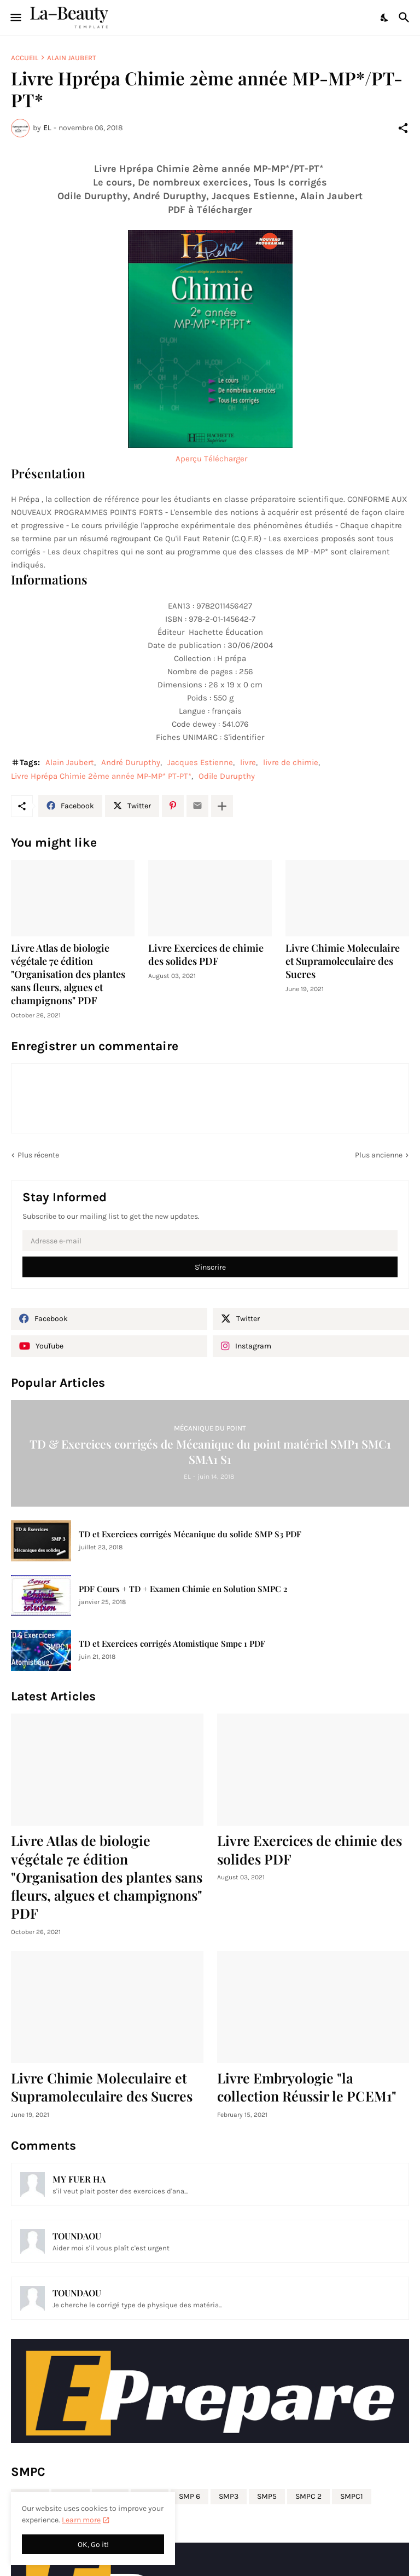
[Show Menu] (15, 17)
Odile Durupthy (227, 776)
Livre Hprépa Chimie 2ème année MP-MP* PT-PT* (101, 776)
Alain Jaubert (71, 57)
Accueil (24, 57)
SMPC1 (351, 2496)
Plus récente (38, 1155)
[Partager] (403, 128)
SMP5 (267, 2496)
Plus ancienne (378, 1155)
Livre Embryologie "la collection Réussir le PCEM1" (306, 2087)
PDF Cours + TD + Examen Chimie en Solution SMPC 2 (183, 1589)
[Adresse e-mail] (210, 1240)
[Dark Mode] (385, 17)
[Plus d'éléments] (222, 806)
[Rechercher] (405, 17)
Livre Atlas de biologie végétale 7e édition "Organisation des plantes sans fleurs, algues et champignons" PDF (68, 974)
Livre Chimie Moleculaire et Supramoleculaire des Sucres (342, 961)
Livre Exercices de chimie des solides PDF (206, 955)
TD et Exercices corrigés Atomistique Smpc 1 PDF (172, 1644)
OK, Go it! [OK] (93, 2544)
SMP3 (228, 2496)
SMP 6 (189, 2496)
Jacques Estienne (200, 762)
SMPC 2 (308, 2496)
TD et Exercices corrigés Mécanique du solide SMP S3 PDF (190, 1534)
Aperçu (189, 459)
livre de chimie (290, 762)
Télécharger (225, 459)
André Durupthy (130, 762)
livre (248, 762)
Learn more (81, 2520)
